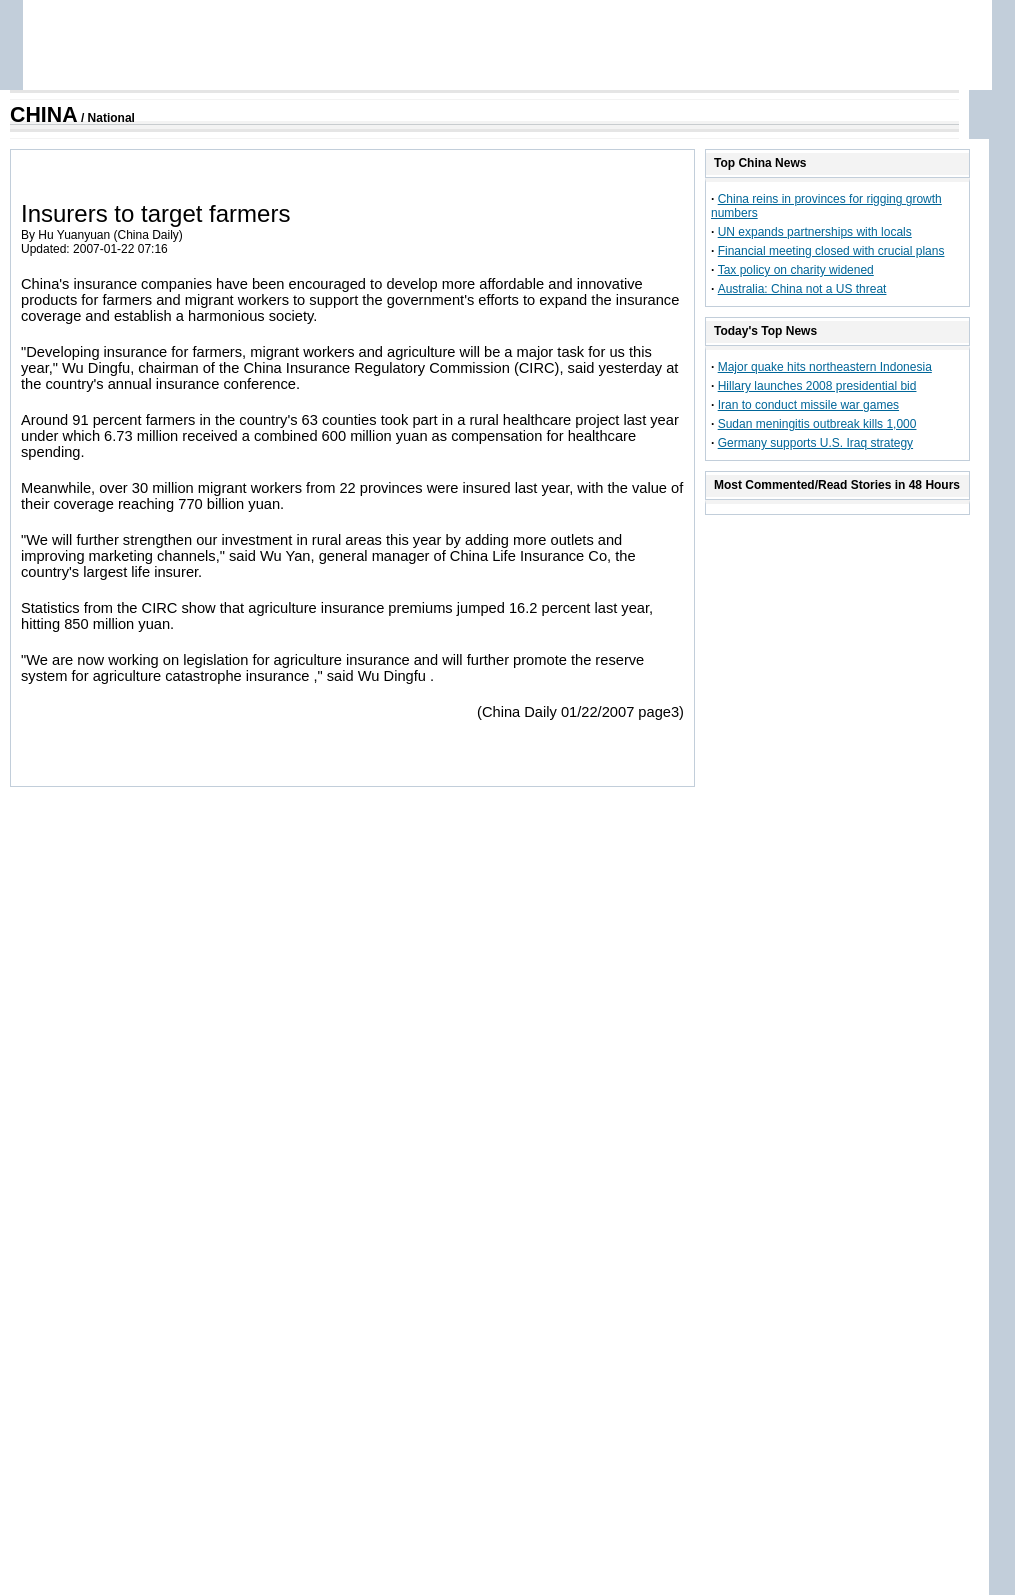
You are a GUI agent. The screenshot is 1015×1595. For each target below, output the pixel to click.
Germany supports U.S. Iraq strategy (815, 443)
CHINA (44, 115)
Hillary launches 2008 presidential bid (817, 386)
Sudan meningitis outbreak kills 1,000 (817, 424)
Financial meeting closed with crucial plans (831, 251)
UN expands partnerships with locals (815, 232)
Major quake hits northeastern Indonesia (825, 367)
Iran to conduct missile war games (808, 405)
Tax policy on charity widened (796, 270)
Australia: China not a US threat (802, 289)
